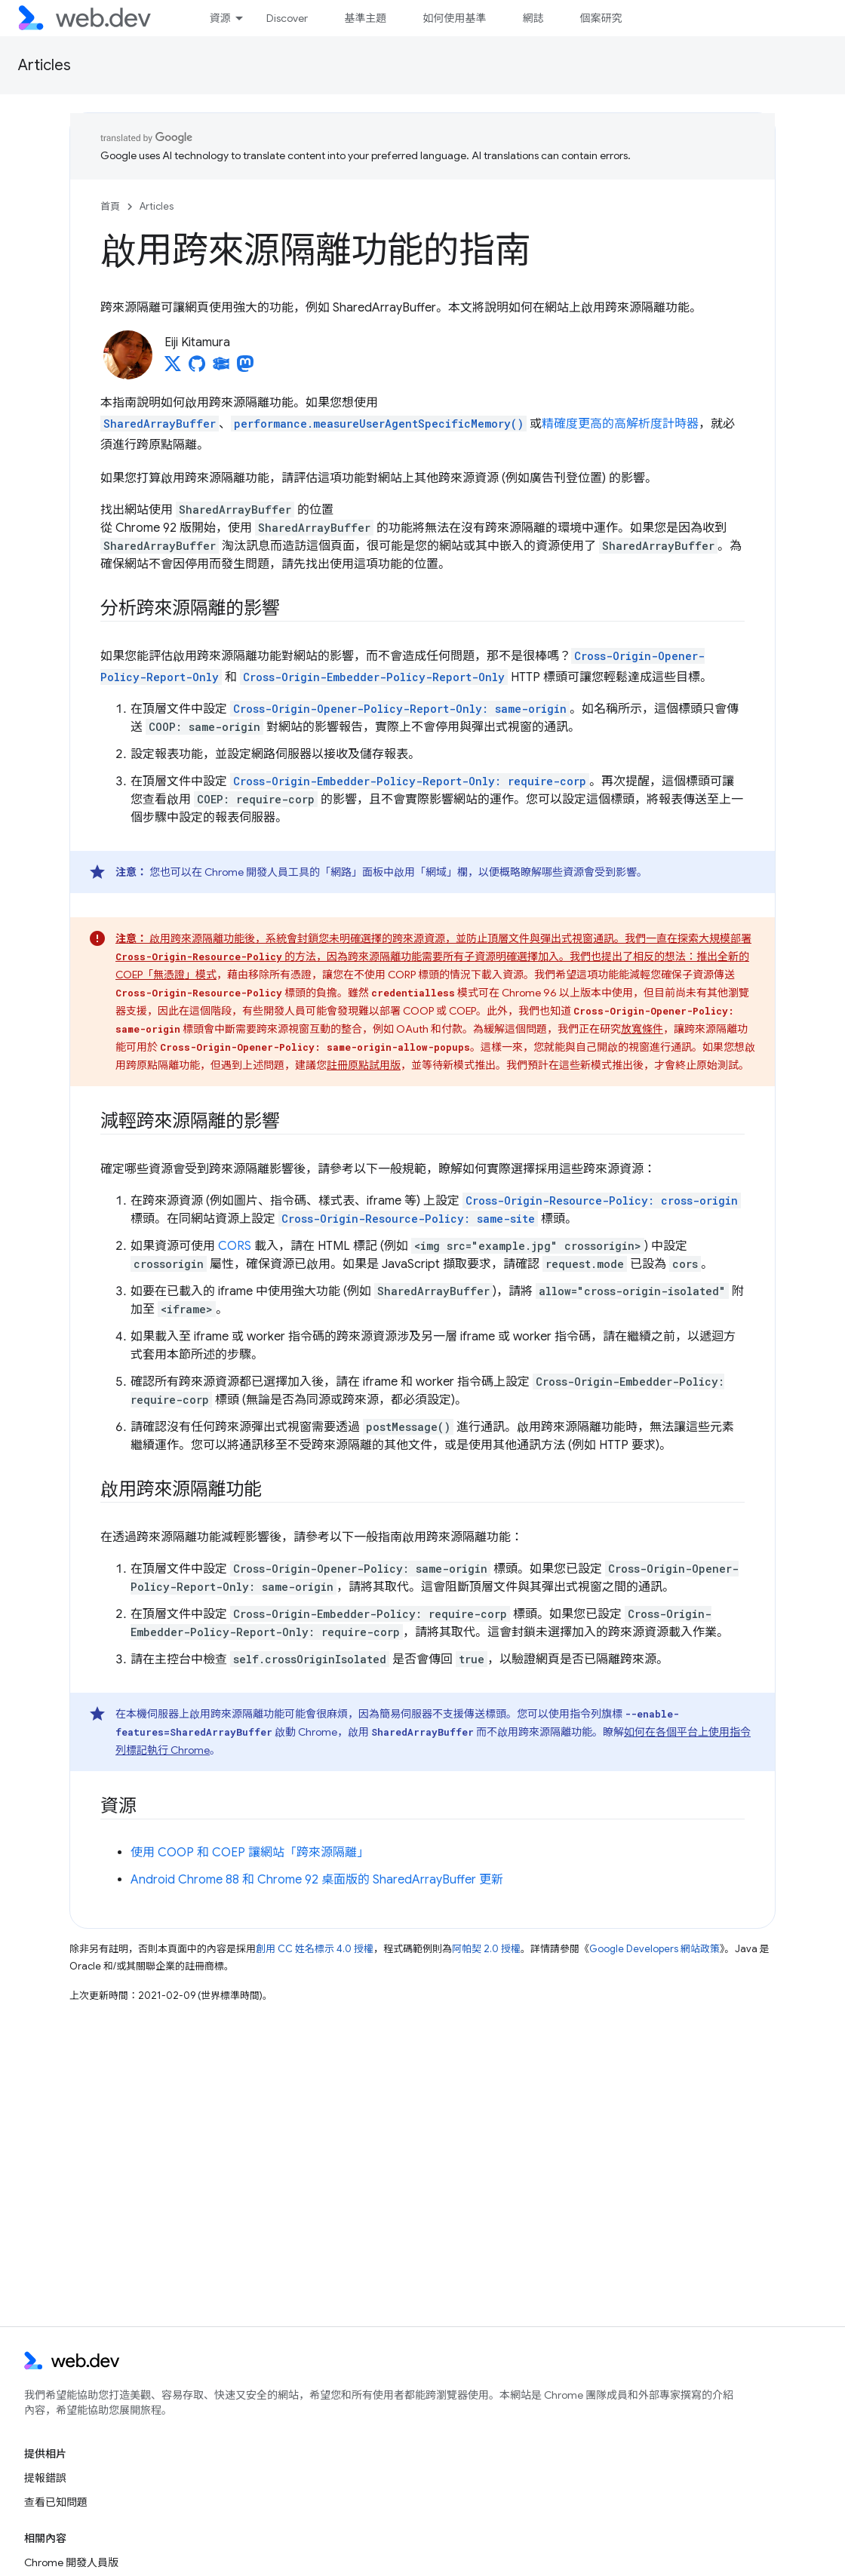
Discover (287, 18)
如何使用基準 (454, 18)
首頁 (110, 206)
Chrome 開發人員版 (71, 2562)
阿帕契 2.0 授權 (486, 1948)
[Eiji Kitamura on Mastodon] (245, 368)
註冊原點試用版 (364, 1065)
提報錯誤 (45, 2478)
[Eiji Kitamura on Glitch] (221, 368)
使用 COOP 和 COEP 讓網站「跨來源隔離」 (250, 1852)
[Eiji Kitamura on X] (172, 368)
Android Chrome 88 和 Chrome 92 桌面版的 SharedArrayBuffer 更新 (317, 1879)
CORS (234, 1246)
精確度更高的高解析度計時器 (620, 423)
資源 (219, 18)
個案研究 (600, 18)
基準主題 (365, 18)
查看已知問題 (56, 2502)
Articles (44, 65)
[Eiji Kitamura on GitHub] (197, 368)
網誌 (532, 18)
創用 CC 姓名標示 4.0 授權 (314, 1948)
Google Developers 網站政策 (654, 1948)
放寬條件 (642, 1029)
